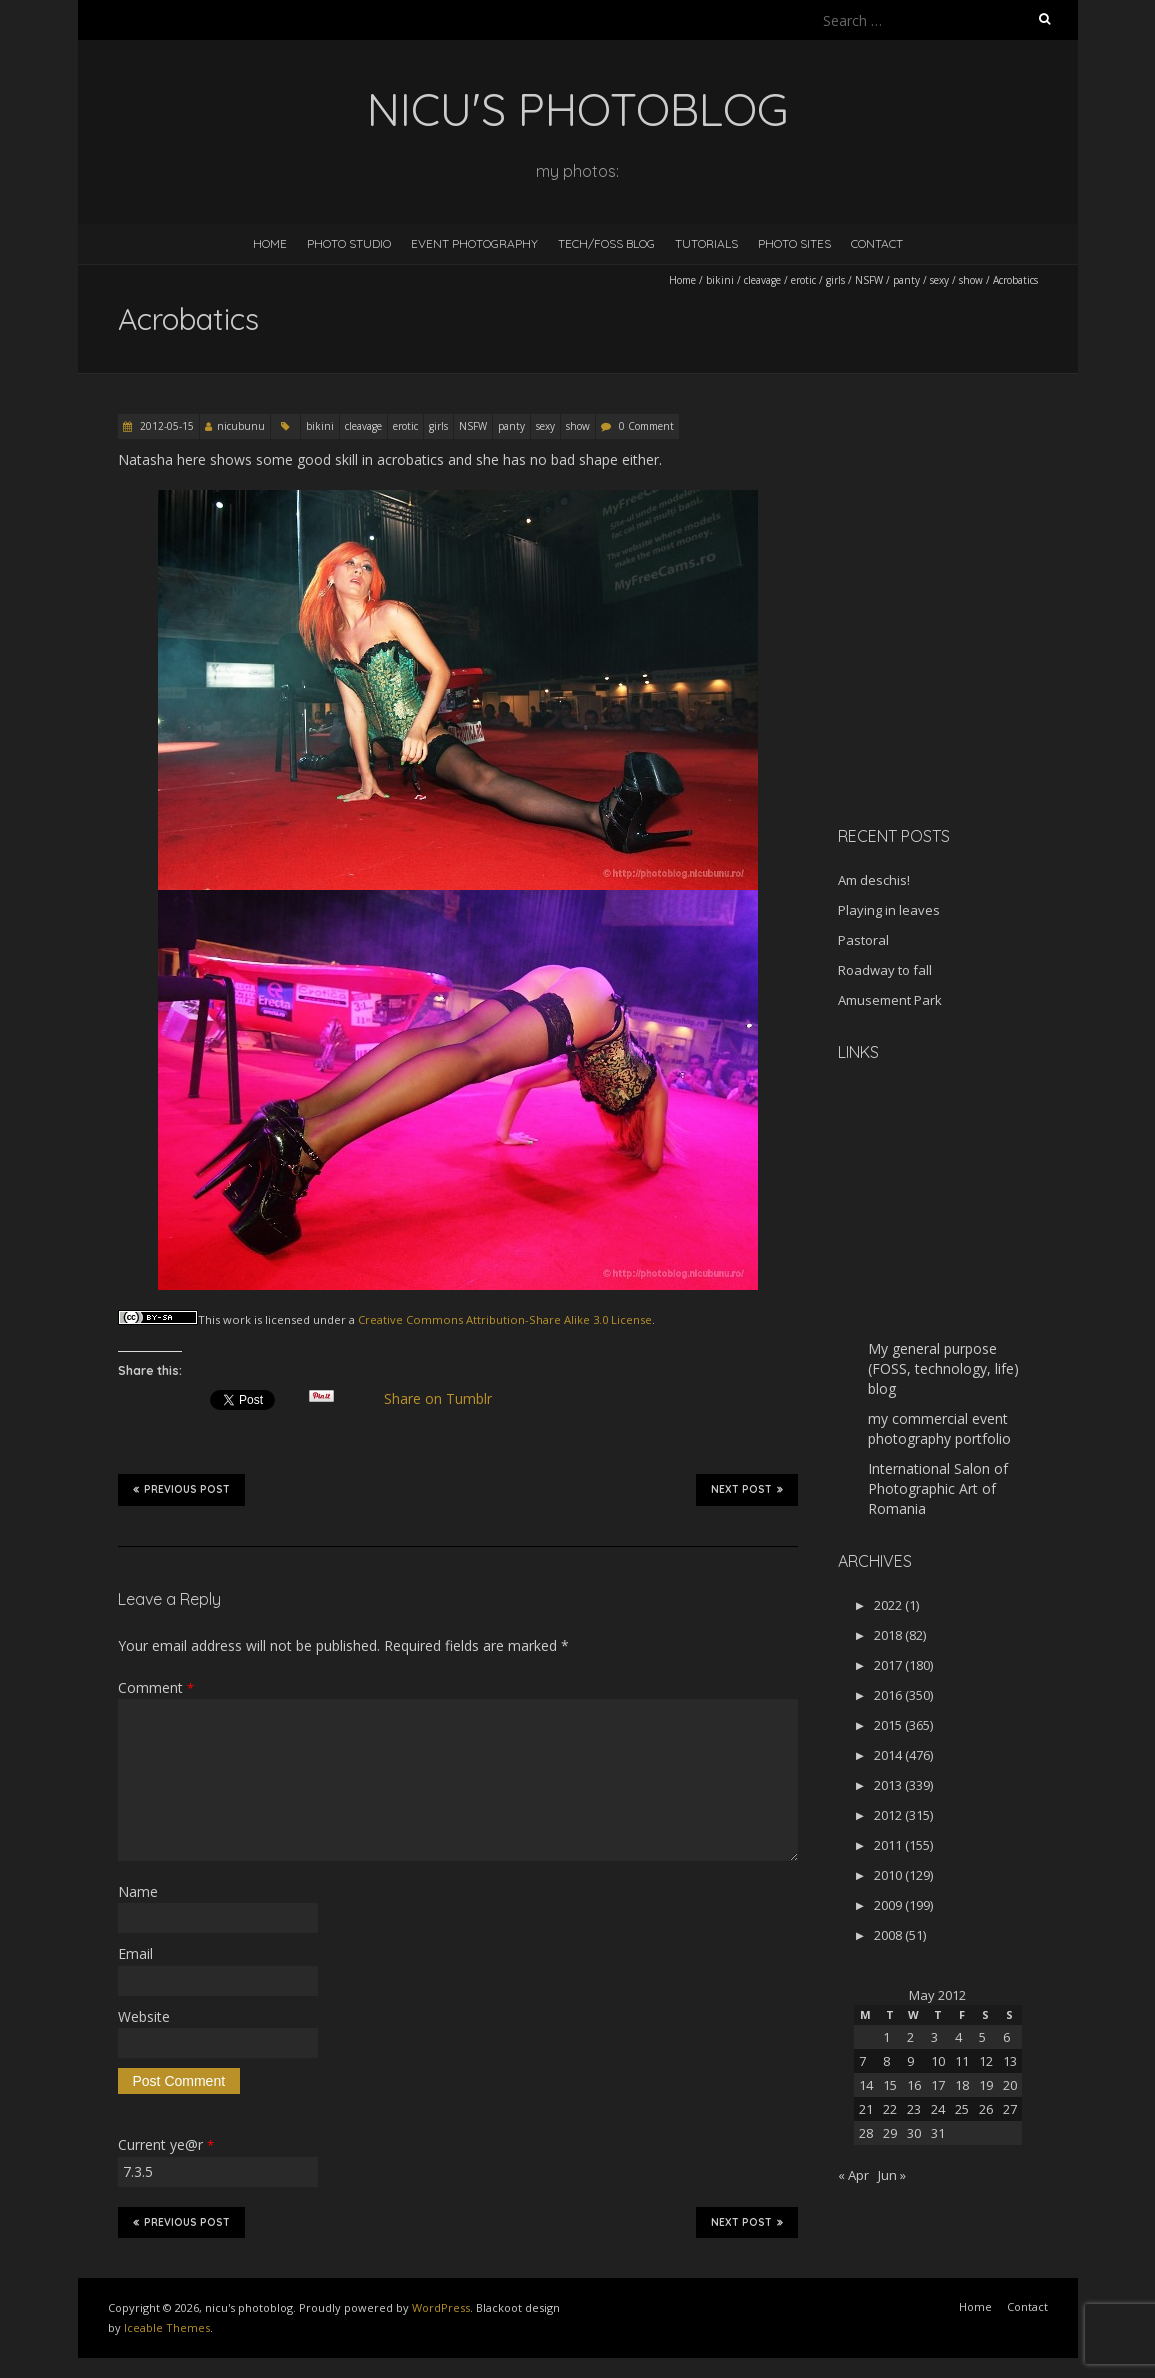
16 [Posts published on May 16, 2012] (914, 2085)
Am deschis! (874, 880)
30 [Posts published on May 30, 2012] (914, 2133)
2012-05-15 (165, 426)
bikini (720, 280)
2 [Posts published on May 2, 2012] (910, 2037)
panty (906, 280)
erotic (803, 280)
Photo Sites (794, 243)
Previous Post (181, 1489)
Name (138, 1891)
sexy (939, 280)
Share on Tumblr (445, 1399)
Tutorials (706, 243)
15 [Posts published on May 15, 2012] (890, 2085)
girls (835, 280)
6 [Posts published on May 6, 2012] (1006, 2037)
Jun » (892, 2175)
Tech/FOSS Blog (606, 243)
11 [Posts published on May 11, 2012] (962, 2061)
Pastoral (863, 940)
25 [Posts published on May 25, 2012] (962, 2109)
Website (144, 2016)
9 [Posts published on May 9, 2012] (910, 2061)
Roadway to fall (885, 970)
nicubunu (241, 426)
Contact (877, 243)
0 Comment (646, 426)
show (971, 280)
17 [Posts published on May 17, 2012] (938, 2085)
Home (270, 243)
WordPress (441, 2307)
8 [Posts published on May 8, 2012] (886, 2061)
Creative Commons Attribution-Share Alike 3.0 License (505, 1319)
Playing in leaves (889, 910)
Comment (156, 1687)
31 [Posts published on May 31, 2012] (938, 2133)
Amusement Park (890, 1000)
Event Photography (474, 243)
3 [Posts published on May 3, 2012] (934, 2037)
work (237, 1319)
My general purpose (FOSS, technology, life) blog (943, 1368)
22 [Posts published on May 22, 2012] (890, 2109)
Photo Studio (349, 243)
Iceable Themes (167, 2327)
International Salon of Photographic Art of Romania (938, 1488)
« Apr (853, 2175)
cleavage (762, 280)
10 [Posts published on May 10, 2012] (938, 2061)
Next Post (747, 1489)
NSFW (869, 280)
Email (135, 1953)
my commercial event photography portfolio (939, 1428)
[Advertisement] (963, 669)
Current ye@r (166, 2144)
